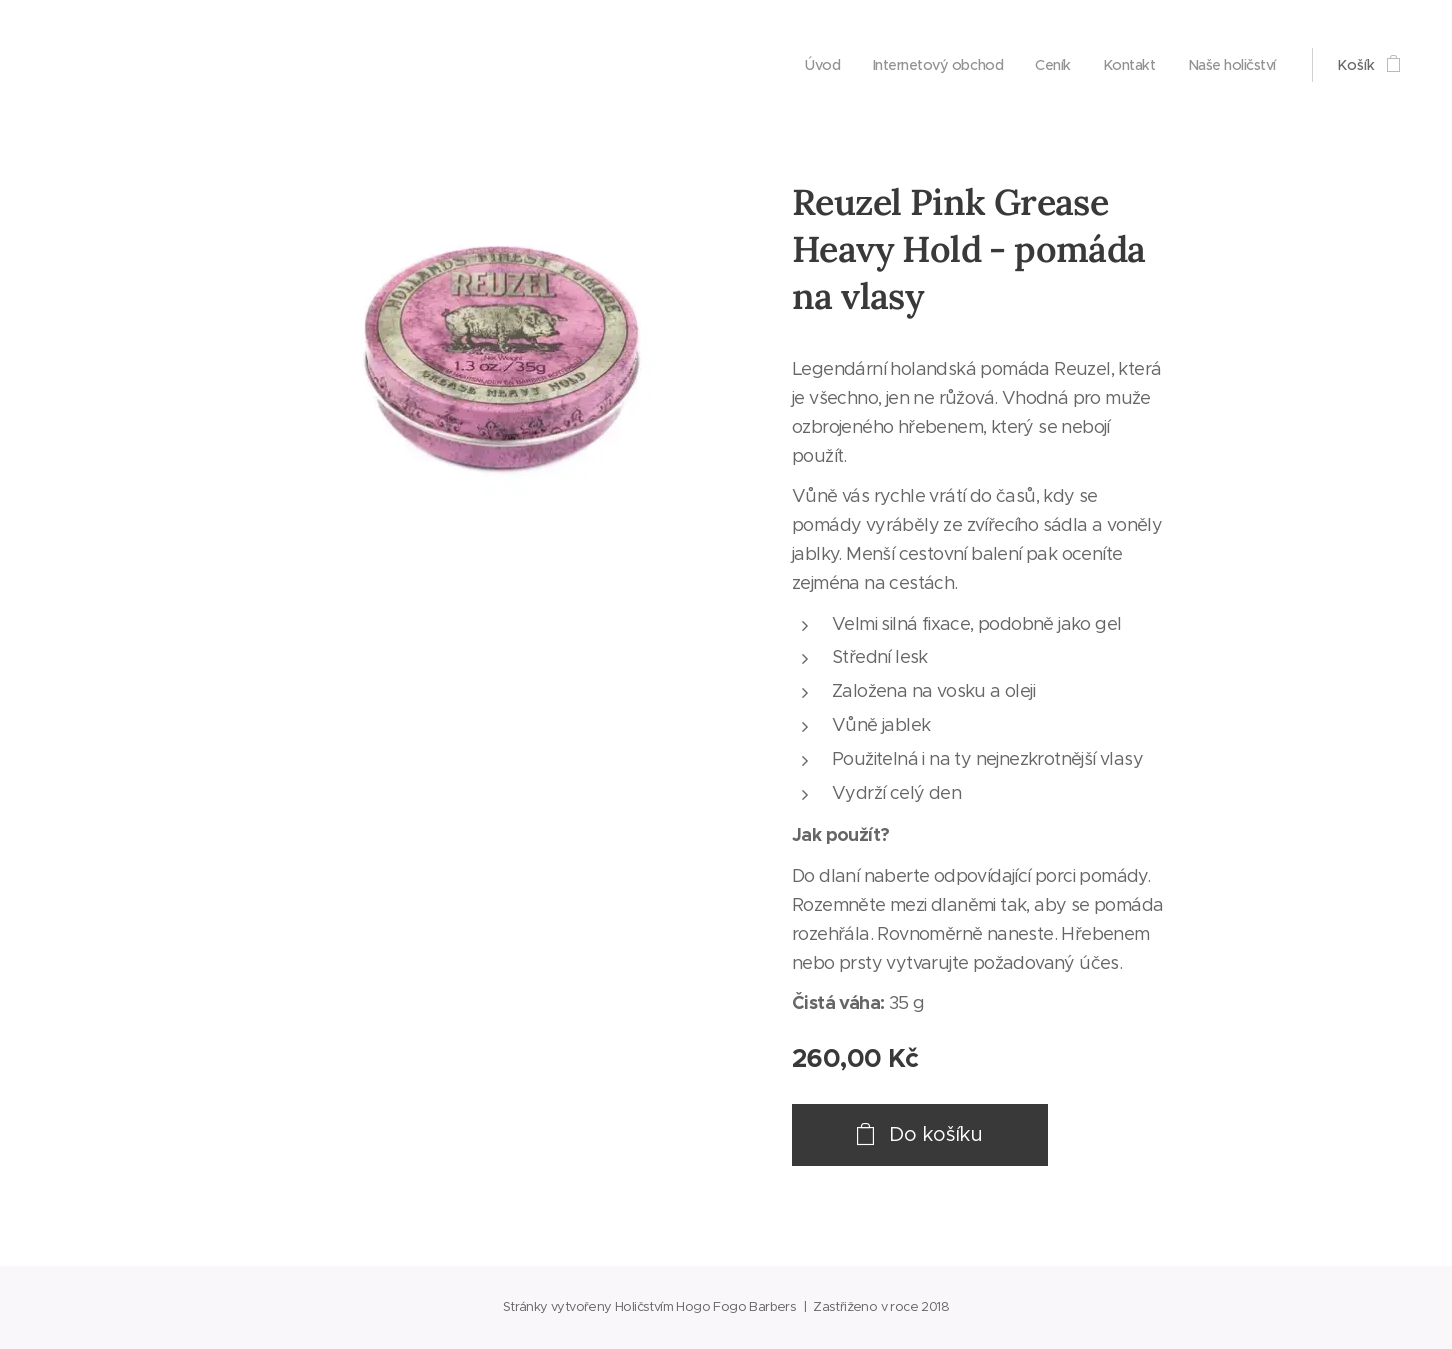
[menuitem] (807, 65)
